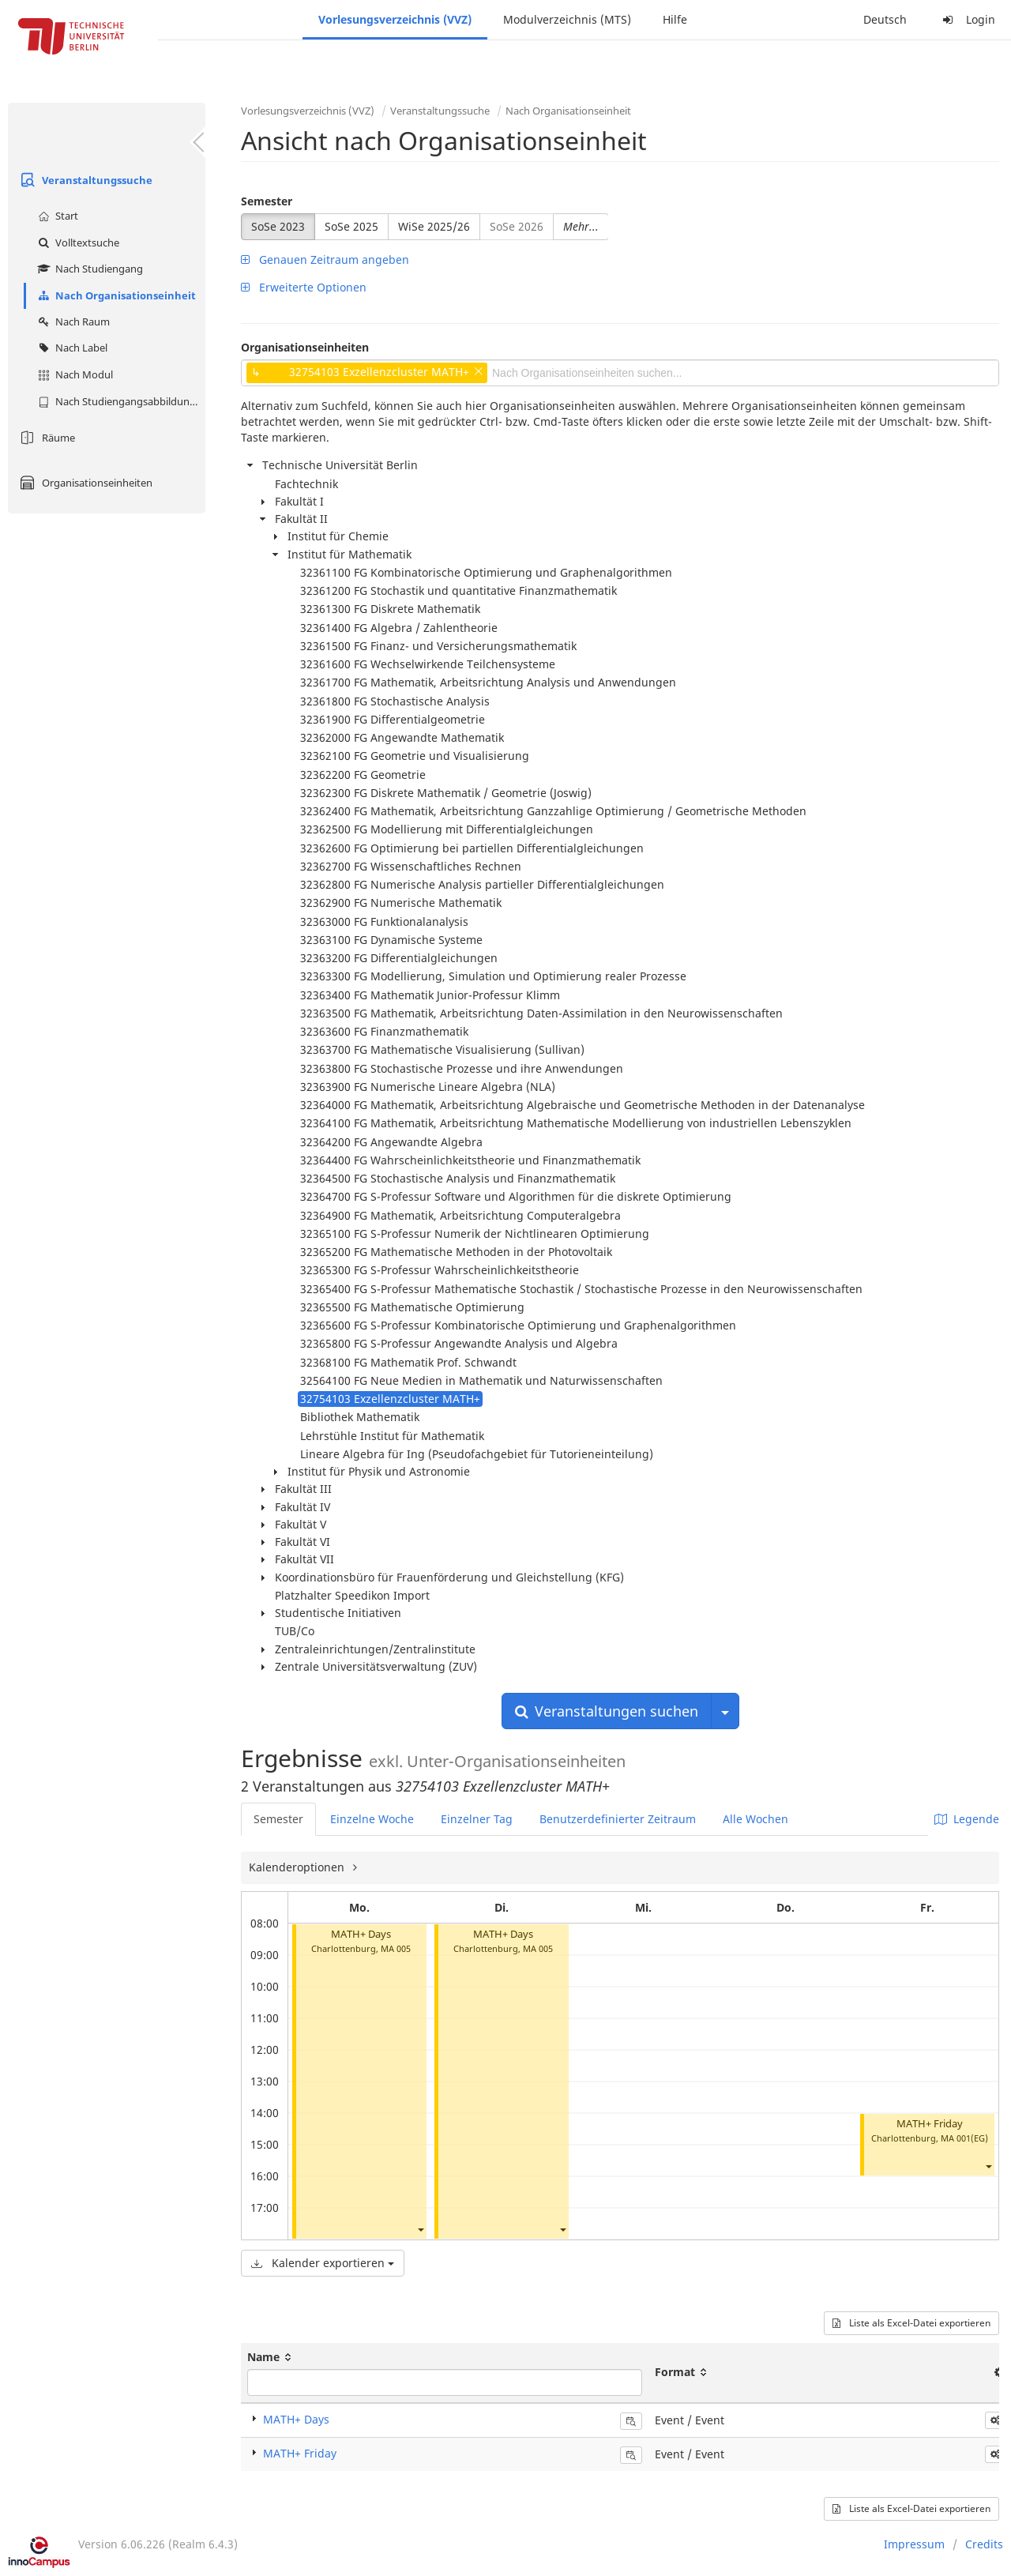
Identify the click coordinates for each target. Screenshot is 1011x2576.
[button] (420, 2229)
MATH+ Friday (929, 2123)
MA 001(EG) (964, 2138)
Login (966, 19)
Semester (266, 201)
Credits (984, 2544)
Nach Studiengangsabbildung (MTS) (119, 401)
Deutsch (885, 19)
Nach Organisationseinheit (115, 295)
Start (56, 216)
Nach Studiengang (88, 268)
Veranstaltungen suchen (606, 1711)
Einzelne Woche (372, 1818)
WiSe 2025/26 (434, 226)
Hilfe (675, 19)
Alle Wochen (755, 1818)
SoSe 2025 (351, 226)
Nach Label (70, 347)
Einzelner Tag (477, 1818)
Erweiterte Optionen (303, 287)
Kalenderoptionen (298, 1867)
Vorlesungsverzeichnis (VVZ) (395, 19)
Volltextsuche (76, 242)
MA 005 (396, 1948)
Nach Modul (73, 374)
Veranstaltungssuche (84, 180)
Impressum (914, 2544)
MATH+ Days (361, 1934)
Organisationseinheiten (84, 483)
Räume (45, 438)
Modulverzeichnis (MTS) (567, 19)
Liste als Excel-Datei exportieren (911, 2323)
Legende (966, 1818)
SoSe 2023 (278, 226)
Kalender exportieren (322, 2262)
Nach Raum (72, 321)
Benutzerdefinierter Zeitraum (617, 1818)
